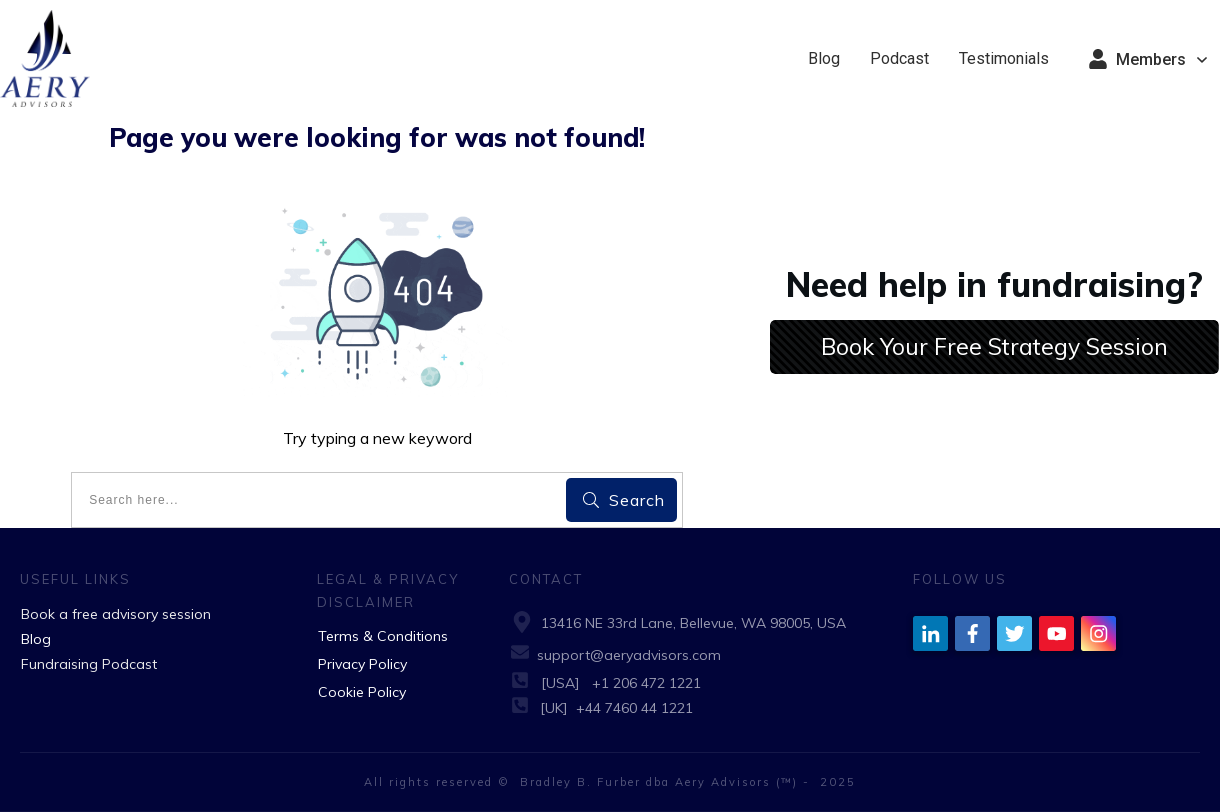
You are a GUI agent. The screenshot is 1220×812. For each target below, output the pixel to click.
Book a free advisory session (116, 614)
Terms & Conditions (383, 636)
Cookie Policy (362, 692)
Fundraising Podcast (89, 664)
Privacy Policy (362, 664)
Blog (36, 639)
